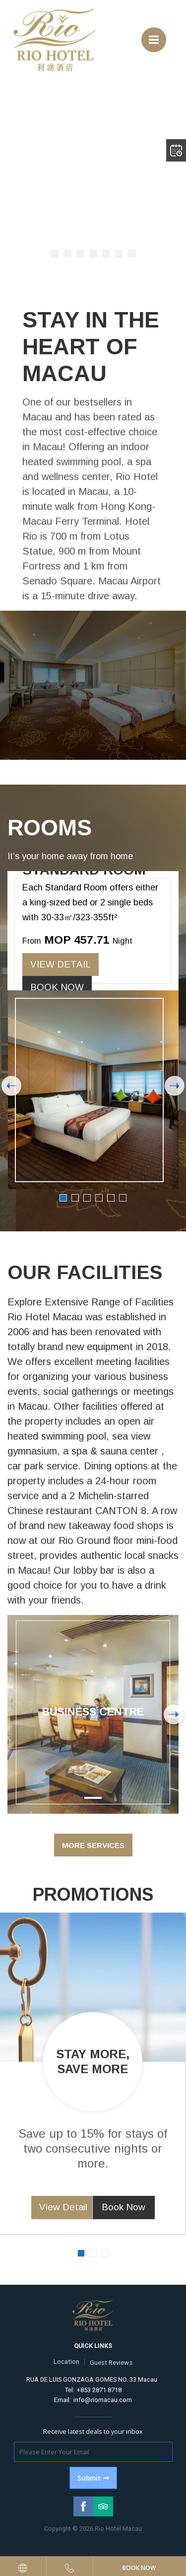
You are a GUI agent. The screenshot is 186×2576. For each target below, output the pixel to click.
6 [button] (122, 1198)
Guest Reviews (111, 2362)
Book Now (57, 987)
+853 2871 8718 (99, 2390)
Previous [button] (11, 1086)
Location (66, 2361)
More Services (93, 1845)
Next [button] (175, 1086)
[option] (93, 1030)
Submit (93, 2478)
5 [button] (111, 1198)
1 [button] (63, 1198)
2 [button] (75, 1198)
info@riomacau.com (102, 2400)
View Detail (60, 964)
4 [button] (99, 1198)
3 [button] (87, 1198)
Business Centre (93, 1711)
